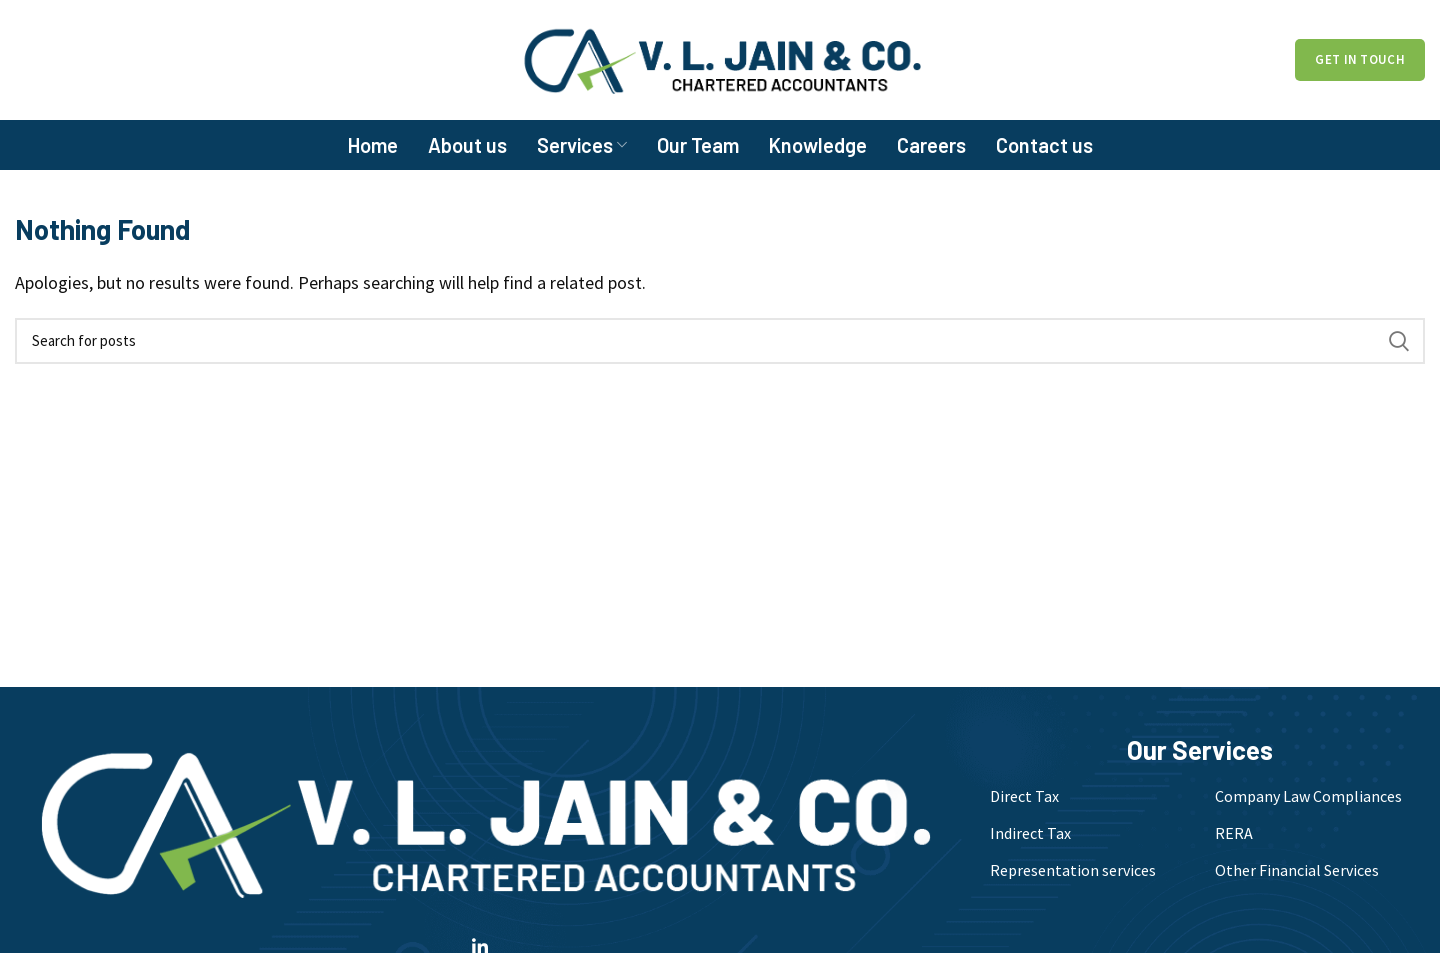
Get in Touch (1360, 59)
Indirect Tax (1030, 833)
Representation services (1073, 870)
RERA (1234, 833)
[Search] (720, 341)
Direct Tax (1024, 796)
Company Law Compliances (1308, 796)
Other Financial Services (1297, 870)
